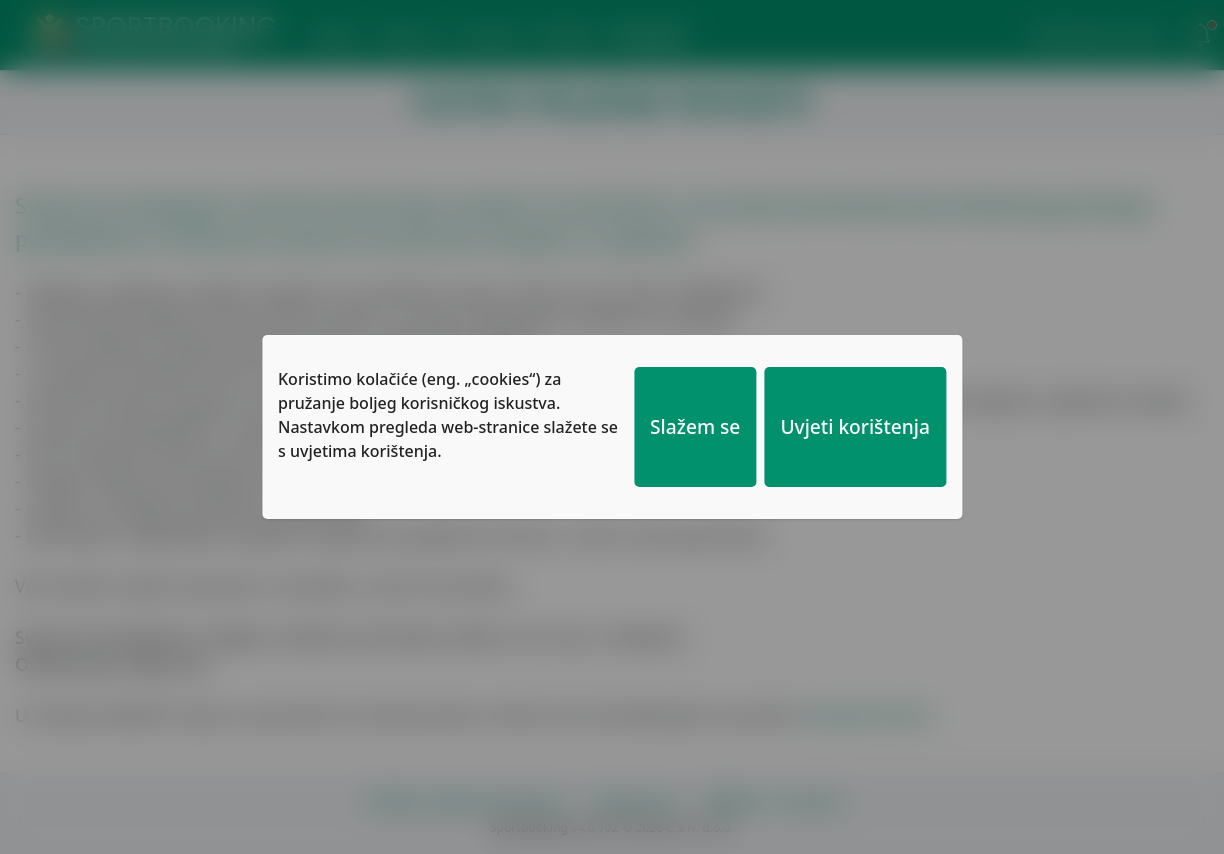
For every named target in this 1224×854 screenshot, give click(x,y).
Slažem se (695, 426)
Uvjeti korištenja (855, 426)
